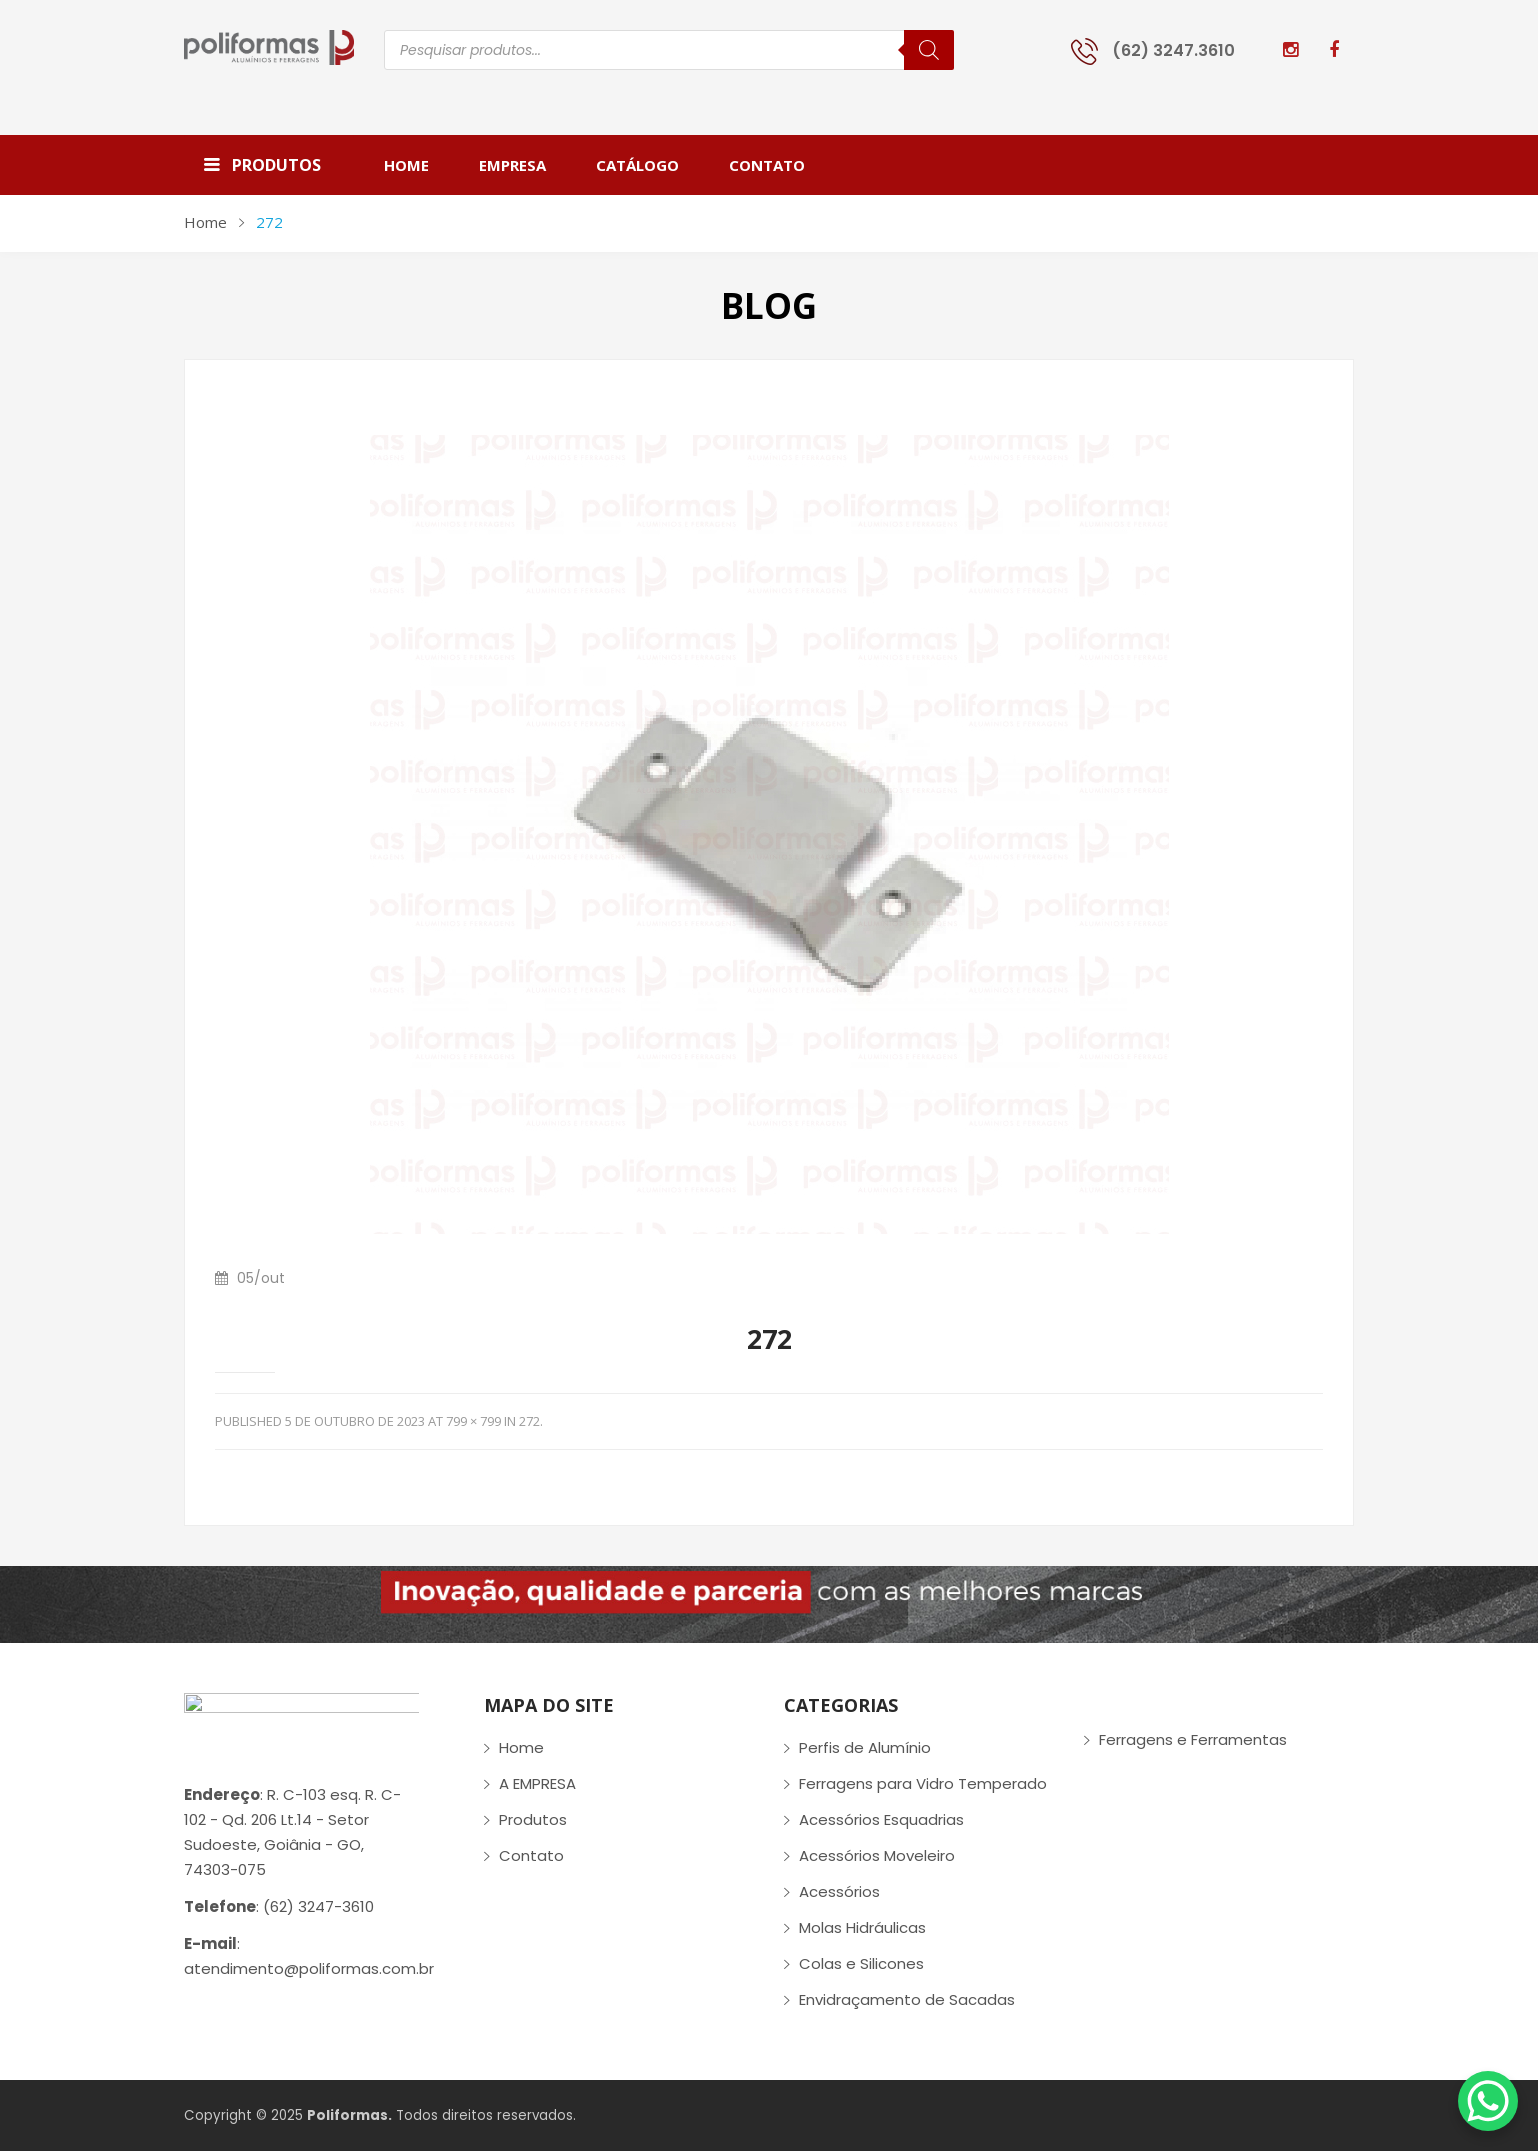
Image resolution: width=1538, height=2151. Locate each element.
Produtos (533, 1819)
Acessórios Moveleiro (877, 1855)
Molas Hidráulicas (862, 1927)
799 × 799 (473, 1421)
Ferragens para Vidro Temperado (923, 1783)
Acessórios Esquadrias (881, 1819)
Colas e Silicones (861, 1963)
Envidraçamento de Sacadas (907, 1999)
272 (529, 1421)
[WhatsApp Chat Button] (1488, 2101)
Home (205, 222)
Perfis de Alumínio (865, 1747)
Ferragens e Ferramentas (1193, 1739)
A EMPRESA (537, 1783)
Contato (531, 1855)
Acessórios (839, 1891)
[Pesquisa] (929, 50)
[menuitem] (419, 165)
